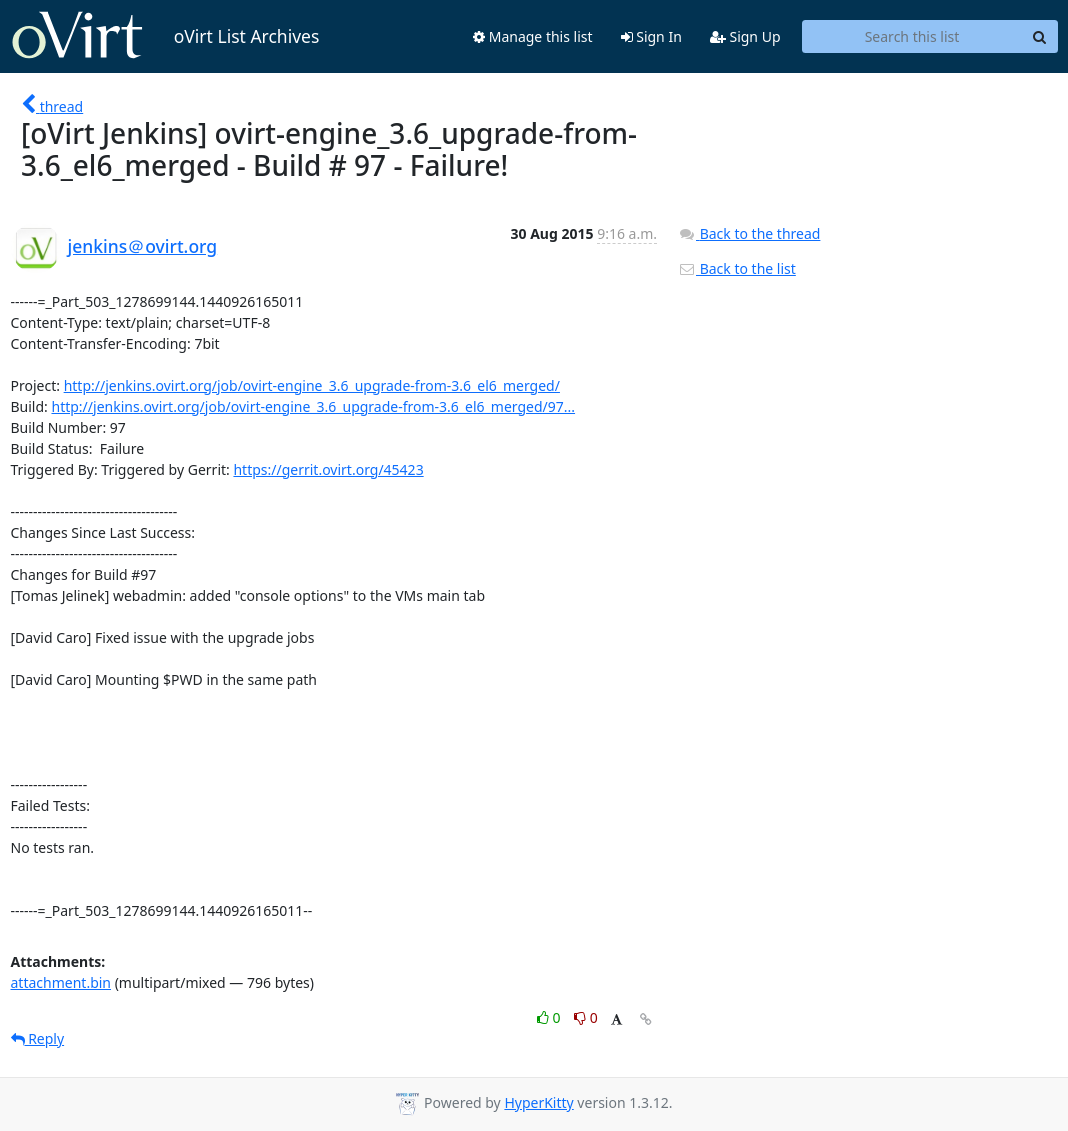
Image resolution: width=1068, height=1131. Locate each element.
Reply (38, 1038)
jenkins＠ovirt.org (143, 246)
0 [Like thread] (550, 1017)
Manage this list (533, 36)
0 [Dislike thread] (586, 1017)
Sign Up (745, 36)
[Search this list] (912, 37)
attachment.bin (61, 982)
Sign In (651, 36)
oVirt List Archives (165, 36)
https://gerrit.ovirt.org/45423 (328, 469)
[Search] (1040, 37)
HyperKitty (538, 1102)
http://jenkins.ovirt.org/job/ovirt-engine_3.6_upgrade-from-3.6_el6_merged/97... (313, 406)
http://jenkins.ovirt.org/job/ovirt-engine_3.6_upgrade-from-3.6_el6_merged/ (312, 385)
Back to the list (737, 268)
